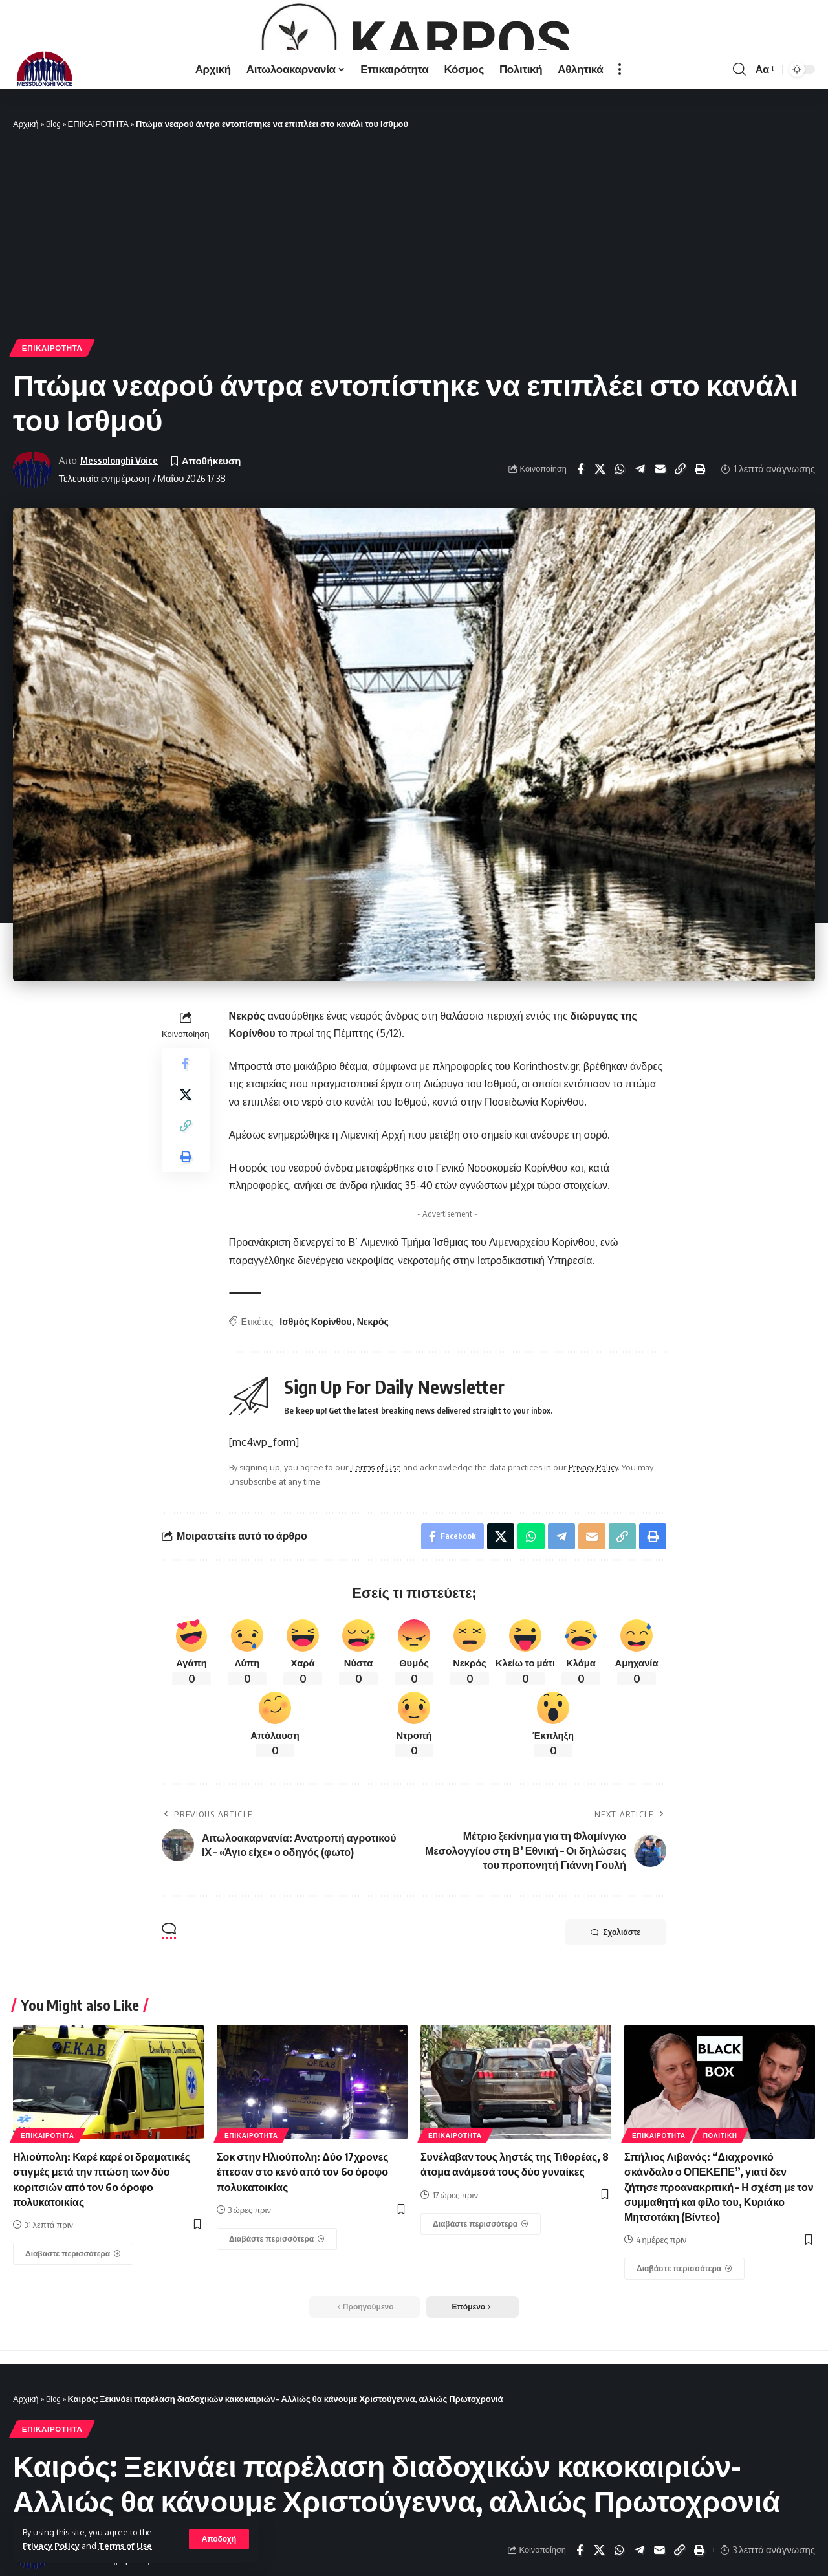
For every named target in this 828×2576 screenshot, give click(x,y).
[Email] (660, 551)
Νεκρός (373, 1403)
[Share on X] (600, 551)
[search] (739, 151)
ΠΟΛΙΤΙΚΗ (720, 2217)
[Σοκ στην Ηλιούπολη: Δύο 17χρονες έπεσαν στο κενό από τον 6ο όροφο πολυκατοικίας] (277, 2321)
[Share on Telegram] (640, 551)
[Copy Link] (680, 551)
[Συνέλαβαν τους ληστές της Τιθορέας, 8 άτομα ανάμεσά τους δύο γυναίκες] (480, 2306)
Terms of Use (125, 2545)
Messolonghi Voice (119, 542)
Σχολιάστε (615, 2014)
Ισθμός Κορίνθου (315, 1403)
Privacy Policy (51, 2545)
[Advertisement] (414, 318)
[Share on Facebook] (580, 551)
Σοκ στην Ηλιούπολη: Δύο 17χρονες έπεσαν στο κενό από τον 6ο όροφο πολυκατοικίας (303, 2253)
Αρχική (26, 206)
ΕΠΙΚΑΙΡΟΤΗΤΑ (98, 206)
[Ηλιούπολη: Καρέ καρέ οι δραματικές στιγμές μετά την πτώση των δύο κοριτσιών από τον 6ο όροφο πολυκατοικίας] (73, 2336)
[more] (620, 151)
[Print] (701, 551)
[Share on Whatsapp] (620, 551)
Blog (53, 206)
